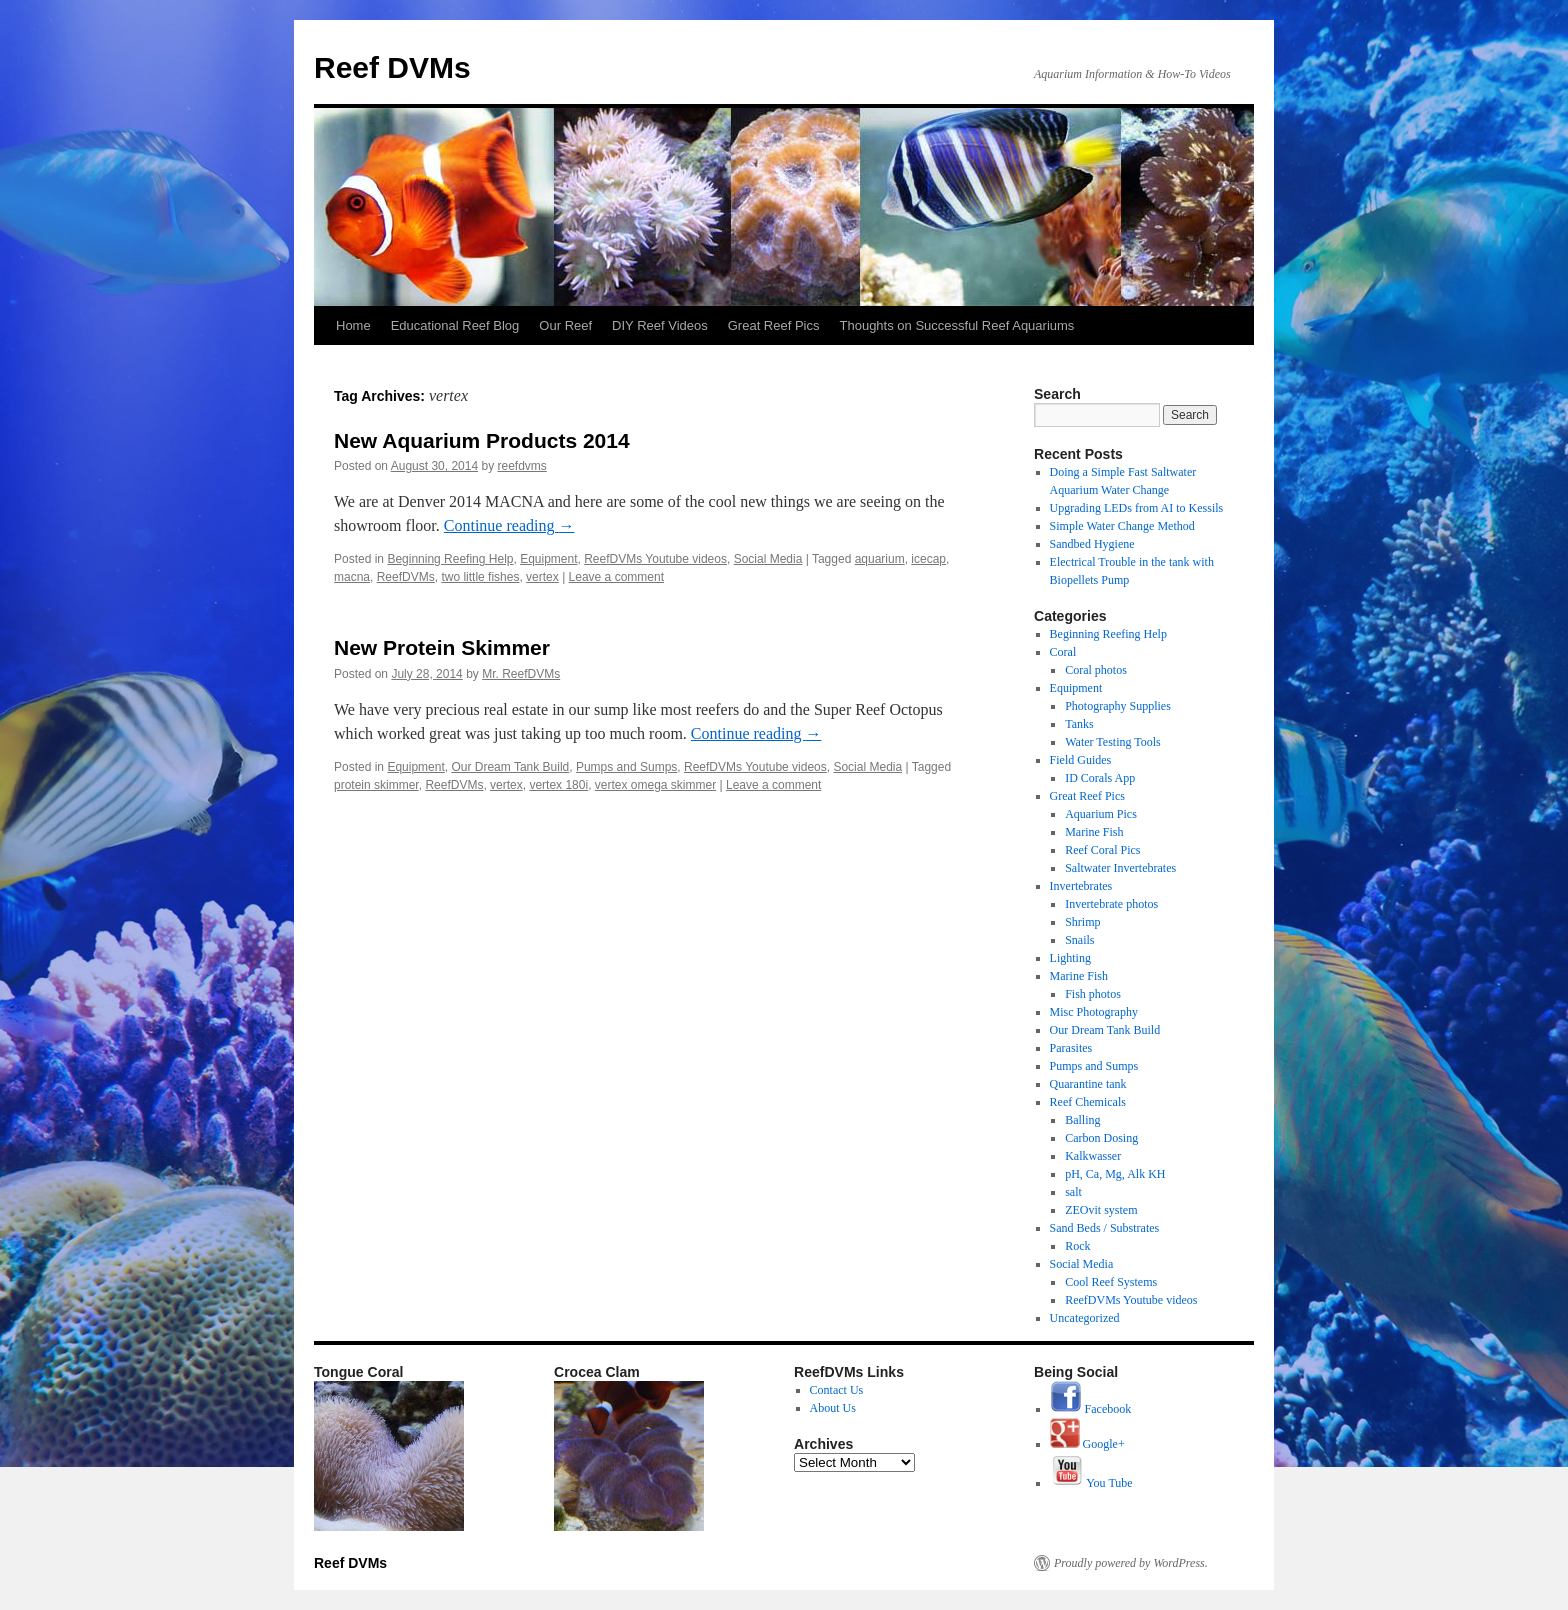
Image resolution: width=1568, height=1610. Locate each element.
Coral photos (1096, 670)
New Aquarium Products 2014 (482, 440)
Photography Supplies (1118, 706)
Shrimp (1082, 922)
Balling (1082, 1120)
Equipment (548, 559)
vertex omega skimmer (655, 785)
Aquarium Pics (1101, 814)
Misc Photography (1094, 1012)
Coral (1063, 652)
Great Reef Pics (774, 325)
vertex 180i (558, 785)
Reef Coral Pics (1102, 850)
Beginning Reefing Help (450, 559)
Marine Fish (1094, 832)
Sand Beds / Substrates (1105, 1228)
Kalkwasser (1093, 1156)
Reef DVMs (392, 67)
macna (352, 577)
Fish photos (1093, 994)
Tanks (1079, 724)
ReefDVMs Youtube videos (655, 559)
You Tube (1091, 1483)
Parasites (1071, 1048)
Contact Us (837, 1390)
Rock (1077, 1246)
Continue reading (509, 525)
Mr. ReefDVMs (521, 674)
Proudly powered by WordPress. (1131, 1563)
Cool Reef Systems (1111, 1282)
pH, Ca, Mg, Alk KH (1115, 1174)
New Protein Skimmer (442, 647)
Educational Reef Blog (455, 325)
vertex (542, 577)
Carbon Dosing (1101, 1138)
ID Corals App (1100, 778)
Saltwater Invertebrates (1120, 868)
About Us (833, 1408)
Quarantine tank (1088, 1084)
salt (1073, 1192)
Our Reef (565, 325)
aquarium (880, 559)
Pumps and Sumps (626, 767)
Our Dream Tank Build (510, 767)
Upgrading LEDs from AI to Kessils (1137, 508)
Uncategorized (1085, 1318)
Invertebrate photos (1111, 904)
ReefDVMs (406, 577)
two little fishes (480, 577)
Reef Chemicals (1088, 1102)
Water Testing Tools (1113, 742)
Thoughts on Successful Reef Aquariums (957, 325)
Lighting (1070, 958)
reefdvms (522, 466)
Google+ (1087, 1444)
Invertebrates (1081, 886)
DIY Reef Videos (660, 325)
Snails (1079, 940)
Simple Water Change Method (1122, 526)
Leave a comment (616, 577)
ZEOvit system (1101, 1210)
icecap (928, 559)
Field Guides (1081, 760)
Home (353, 325)
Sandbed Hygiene (1092, 544)
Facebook (1091, 1409)
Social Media (768, 559)
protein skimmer (376, 785)
